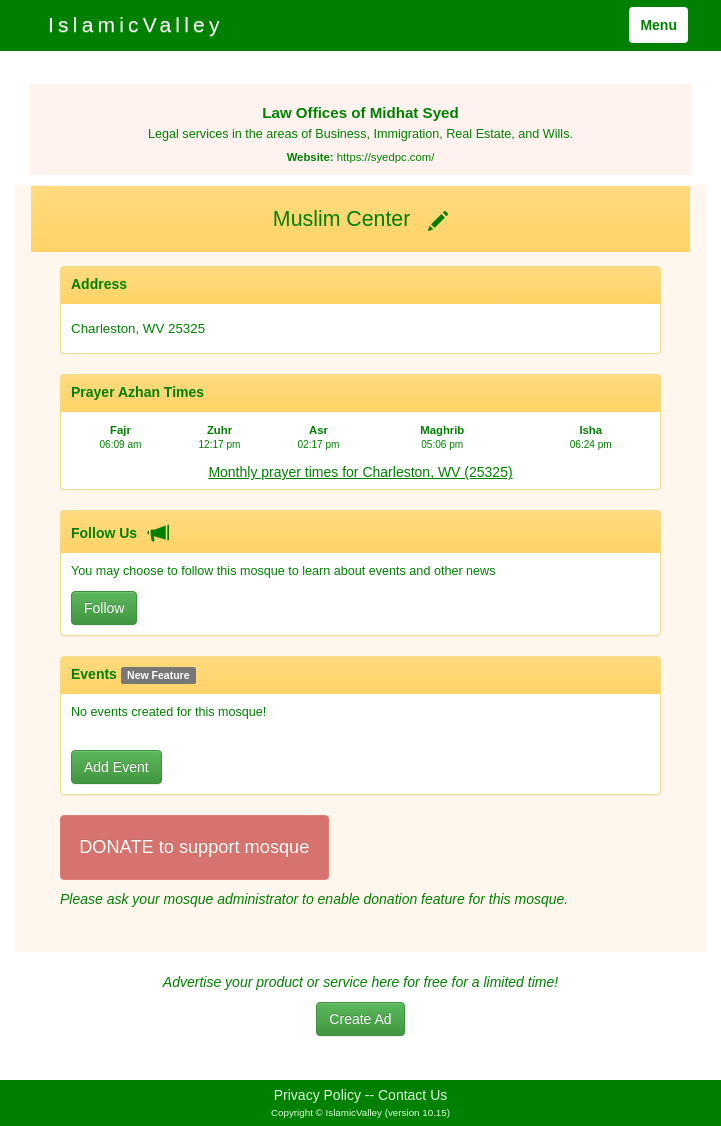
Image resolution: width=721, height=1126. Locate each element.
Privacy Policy (317, 1095)
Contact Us (412, 1095)
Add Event (116, 767)
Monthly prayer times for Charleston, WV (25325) (360, 472)
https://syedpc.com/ (386, 157)
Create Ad (360, 1019)
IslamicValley (136, 24)
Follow (104, 608)
